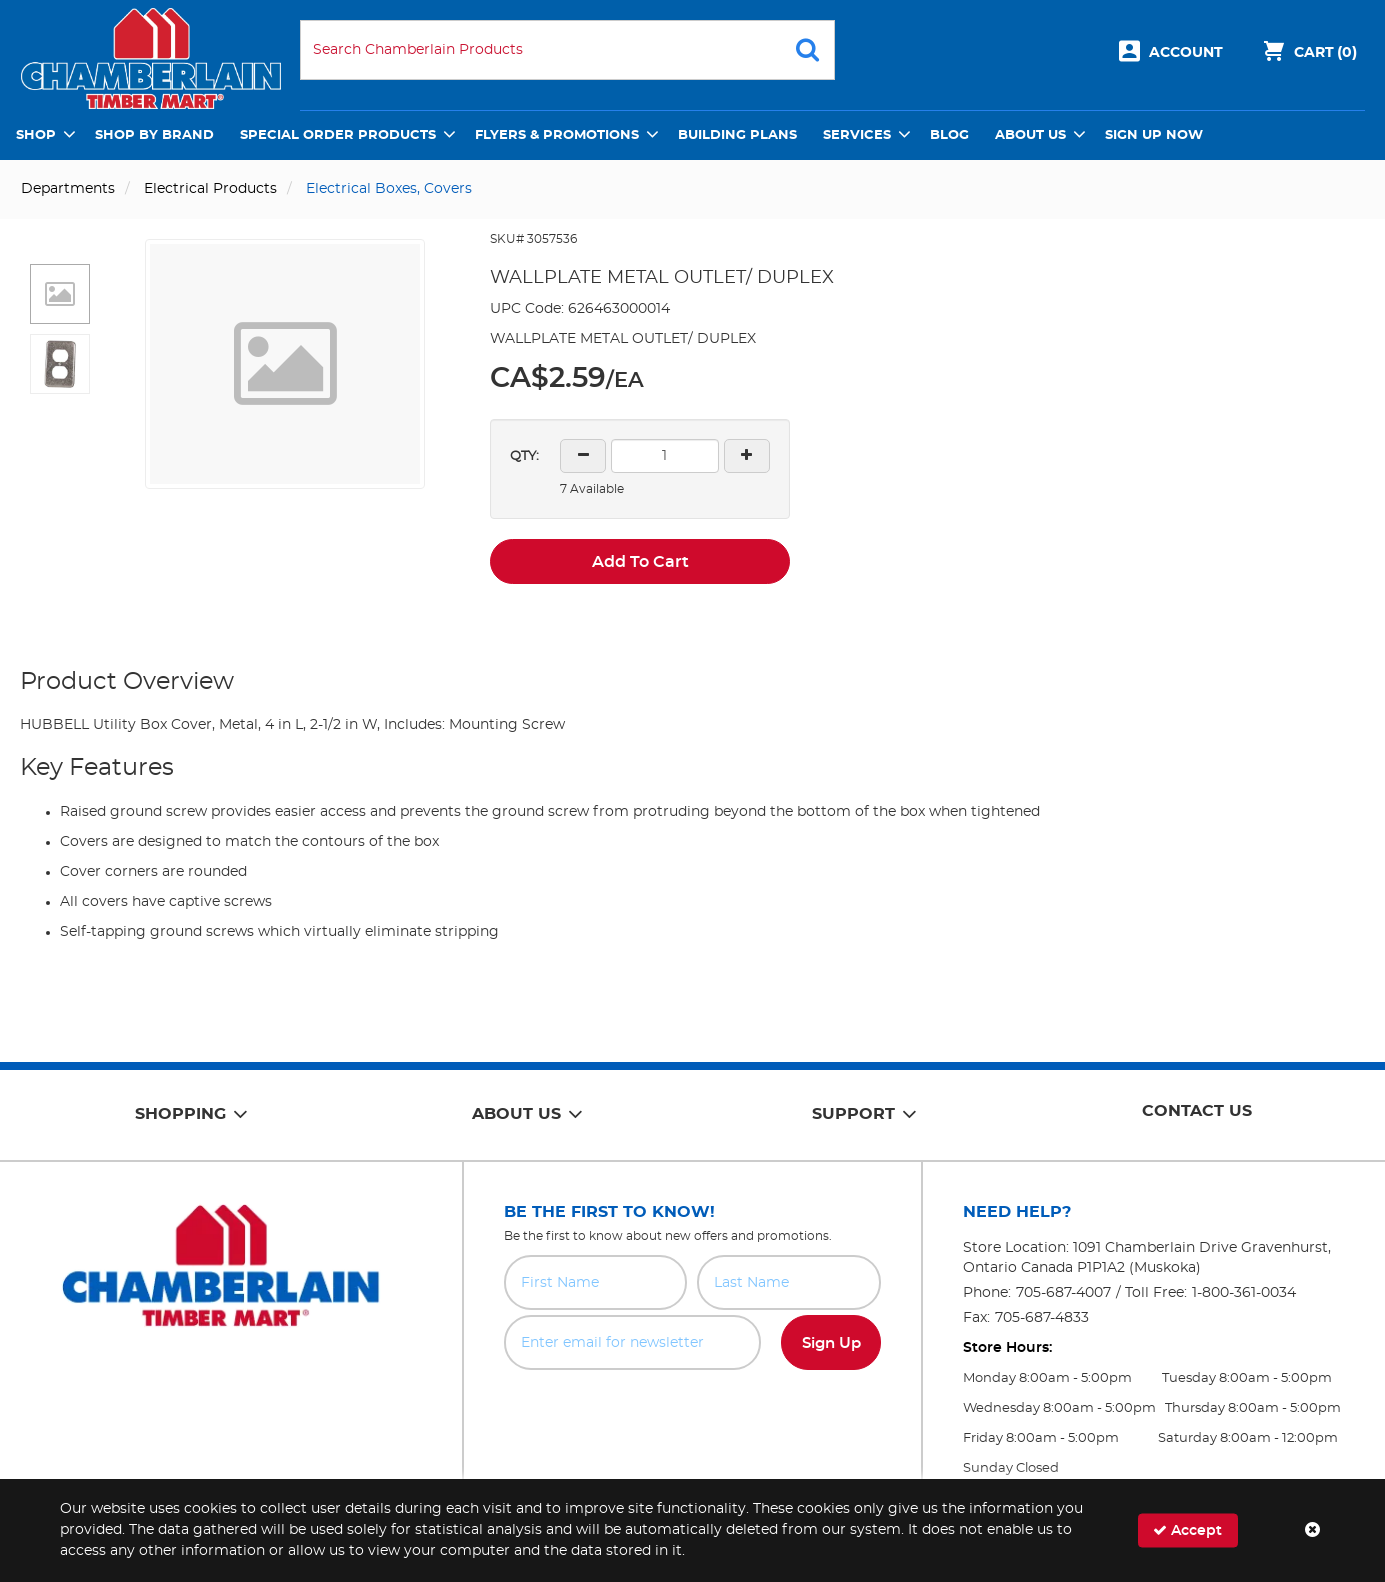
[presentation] (692, 1414)
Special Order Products (338, 135)
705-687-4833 (1042, 1318)
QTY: (524, 456)
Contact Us (1197, 1111)
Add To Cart (640, 562)
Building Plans (737, 135)
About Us (1030, 135)
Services (857, 135)
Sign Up (831, 1343)
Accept (1187, 1530)
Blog (949, 135)
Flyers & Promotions (557, 135)
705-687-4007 (1063, 1293)
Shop (36, 135)
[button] (60, 294)
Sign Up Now (1154, 135)
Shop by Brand (154, 135)
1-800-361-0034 (1244, 1293)
